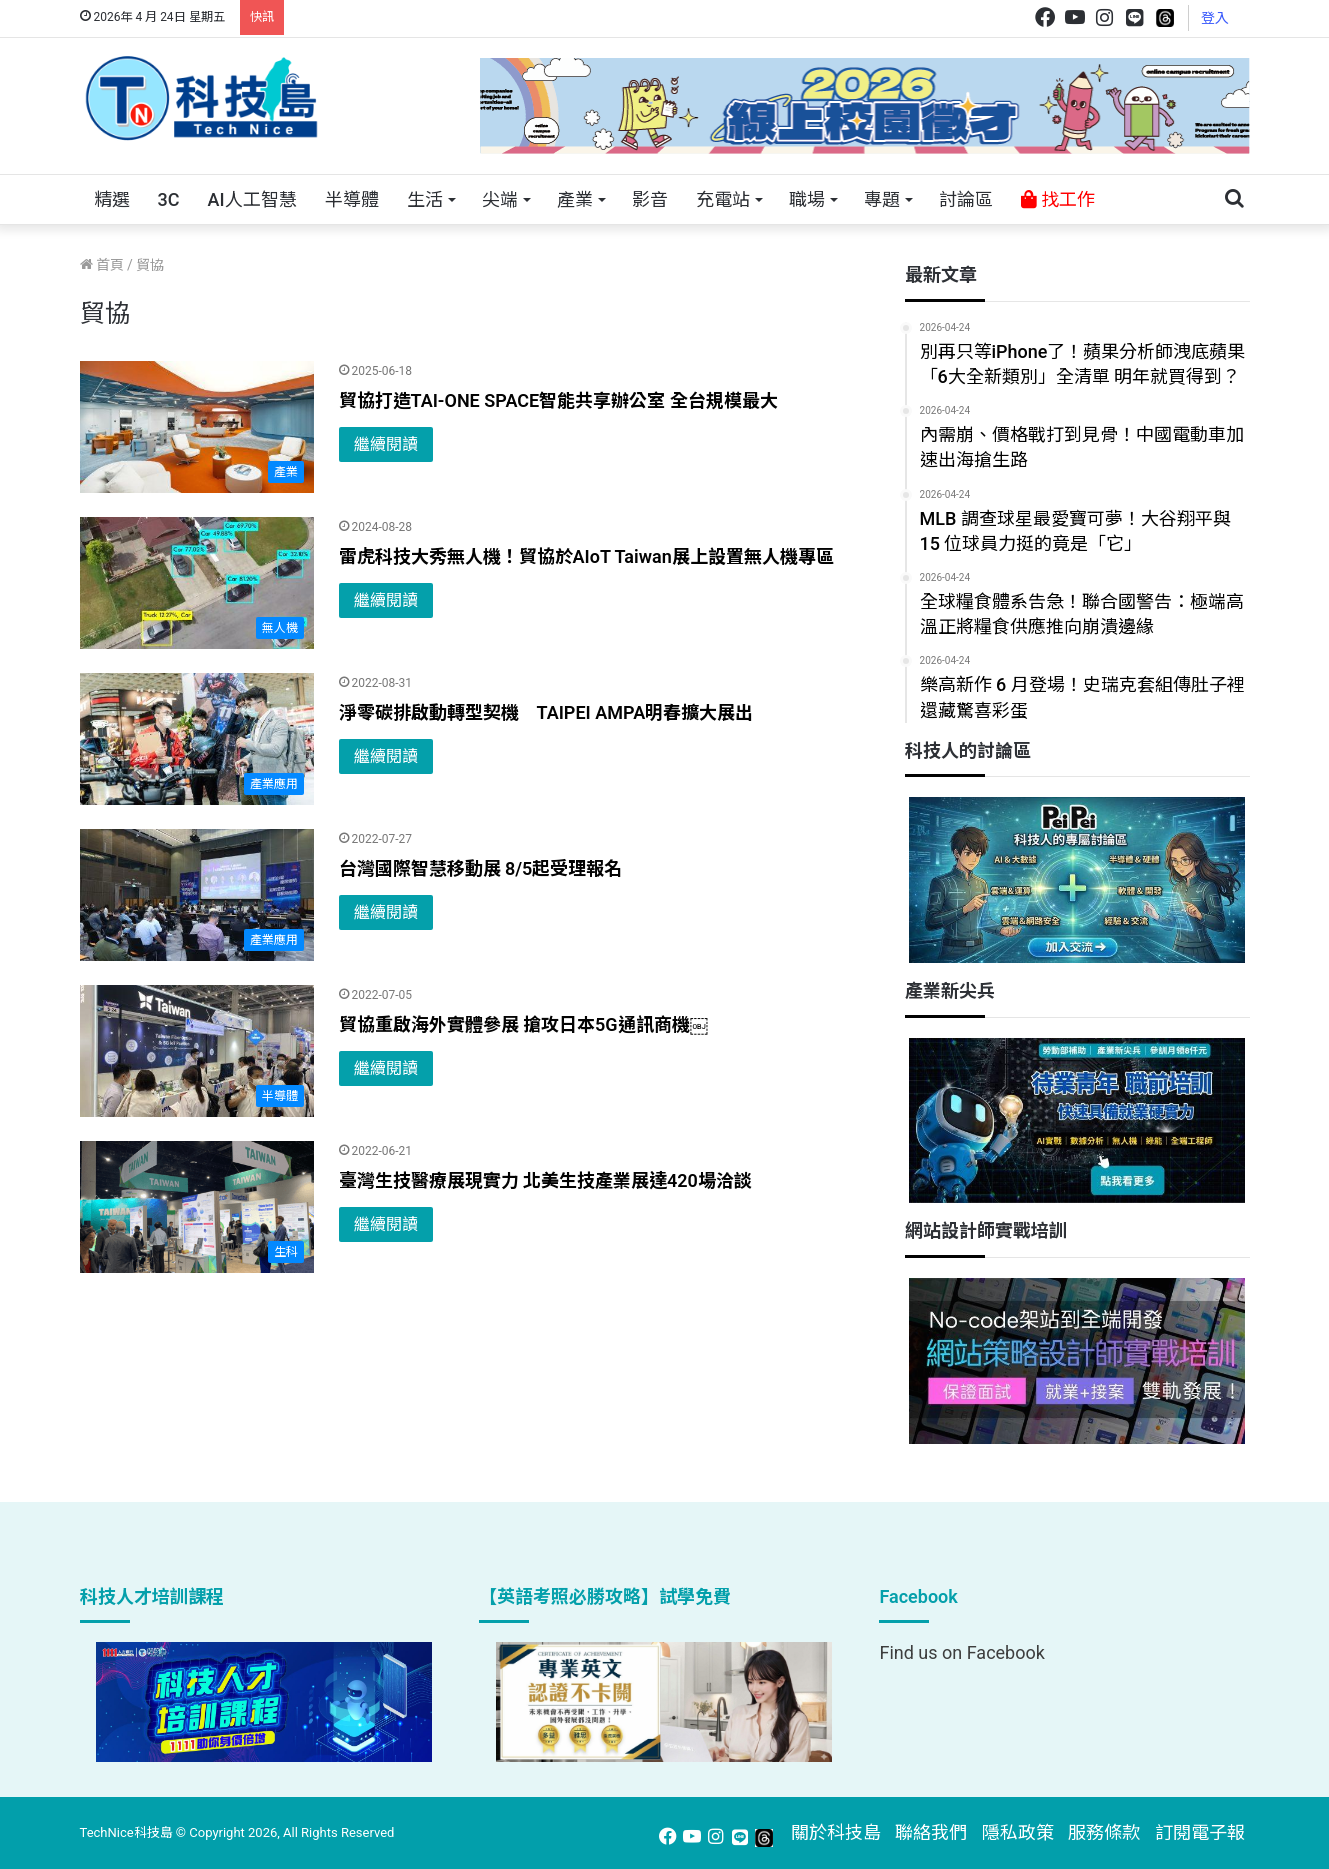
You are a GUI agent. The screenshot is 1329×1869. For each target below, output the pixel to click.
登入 (1215, 18)
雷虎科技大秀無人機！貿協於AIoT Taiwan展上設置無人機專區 (586, 556)
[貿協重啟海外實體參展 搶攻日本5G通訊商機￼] (197, 1051)
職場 (807, 199)
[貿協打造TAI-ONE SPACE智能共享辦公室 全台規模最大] (197, 427)
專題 (882, 199)
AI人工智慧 (251, 199)
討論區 (966, 199)
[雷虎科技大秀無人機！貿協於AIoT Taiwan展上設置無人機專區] (197, 583)
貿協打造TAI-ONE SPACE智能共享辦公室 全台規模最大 (558, 400)
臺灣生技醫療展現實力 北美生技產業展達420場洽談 (545, 1180)
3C (169, 199)
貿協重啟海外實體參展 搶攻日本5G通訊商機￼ (523, 1024)
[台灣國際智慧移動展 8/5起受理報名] (197, 895)
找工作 (1058, 199)
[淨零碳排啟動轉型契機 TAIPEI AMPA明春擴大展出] (197, 739)
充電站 (723, 199)
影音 (650, 199)
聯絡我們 (931, 1832)
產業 (575, 199)
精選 (112, 199)
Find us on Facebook (961, 1652)
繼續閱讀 (386, 444)
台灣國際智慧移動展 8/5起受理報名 (481, 868)
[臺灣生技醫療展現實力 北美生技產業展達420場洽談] (197, 1207)
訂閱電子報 (1200, 1832)
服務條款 (1104, 1832)
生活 (425, 199)
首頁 (102, 265)
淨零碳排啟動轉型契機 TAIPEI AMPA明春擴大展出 (546, 712)
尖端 (500, 199)
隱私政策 (1018, 1832)
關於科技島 (836, 1832)
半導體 (352, 199)
